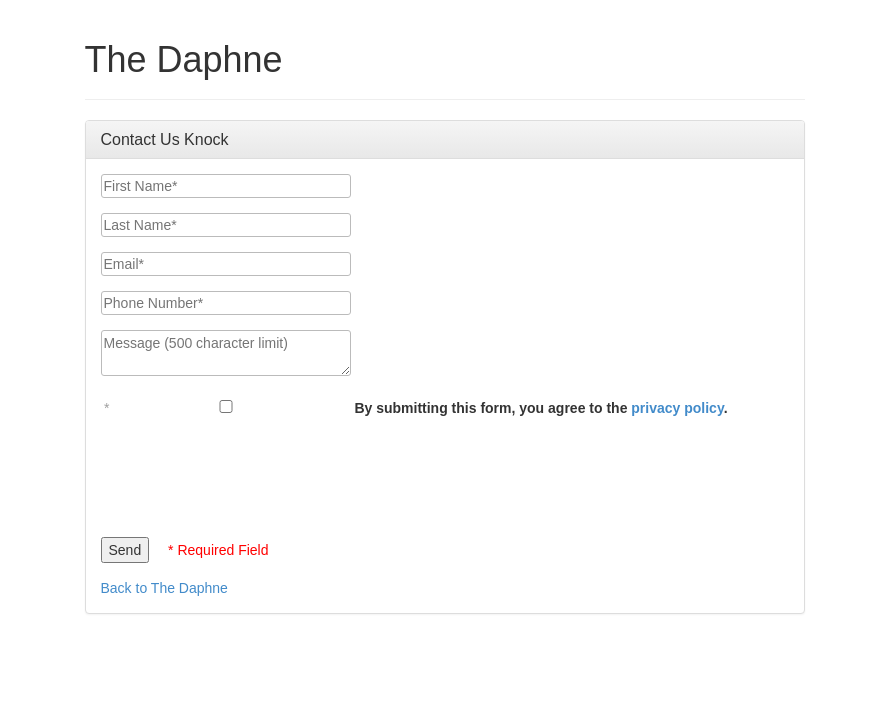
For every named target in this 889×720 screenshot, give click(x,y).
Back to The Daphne (164, 588)
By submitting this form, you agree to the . (540, 408)
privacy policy (677, 408)
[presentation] (253, 472)
